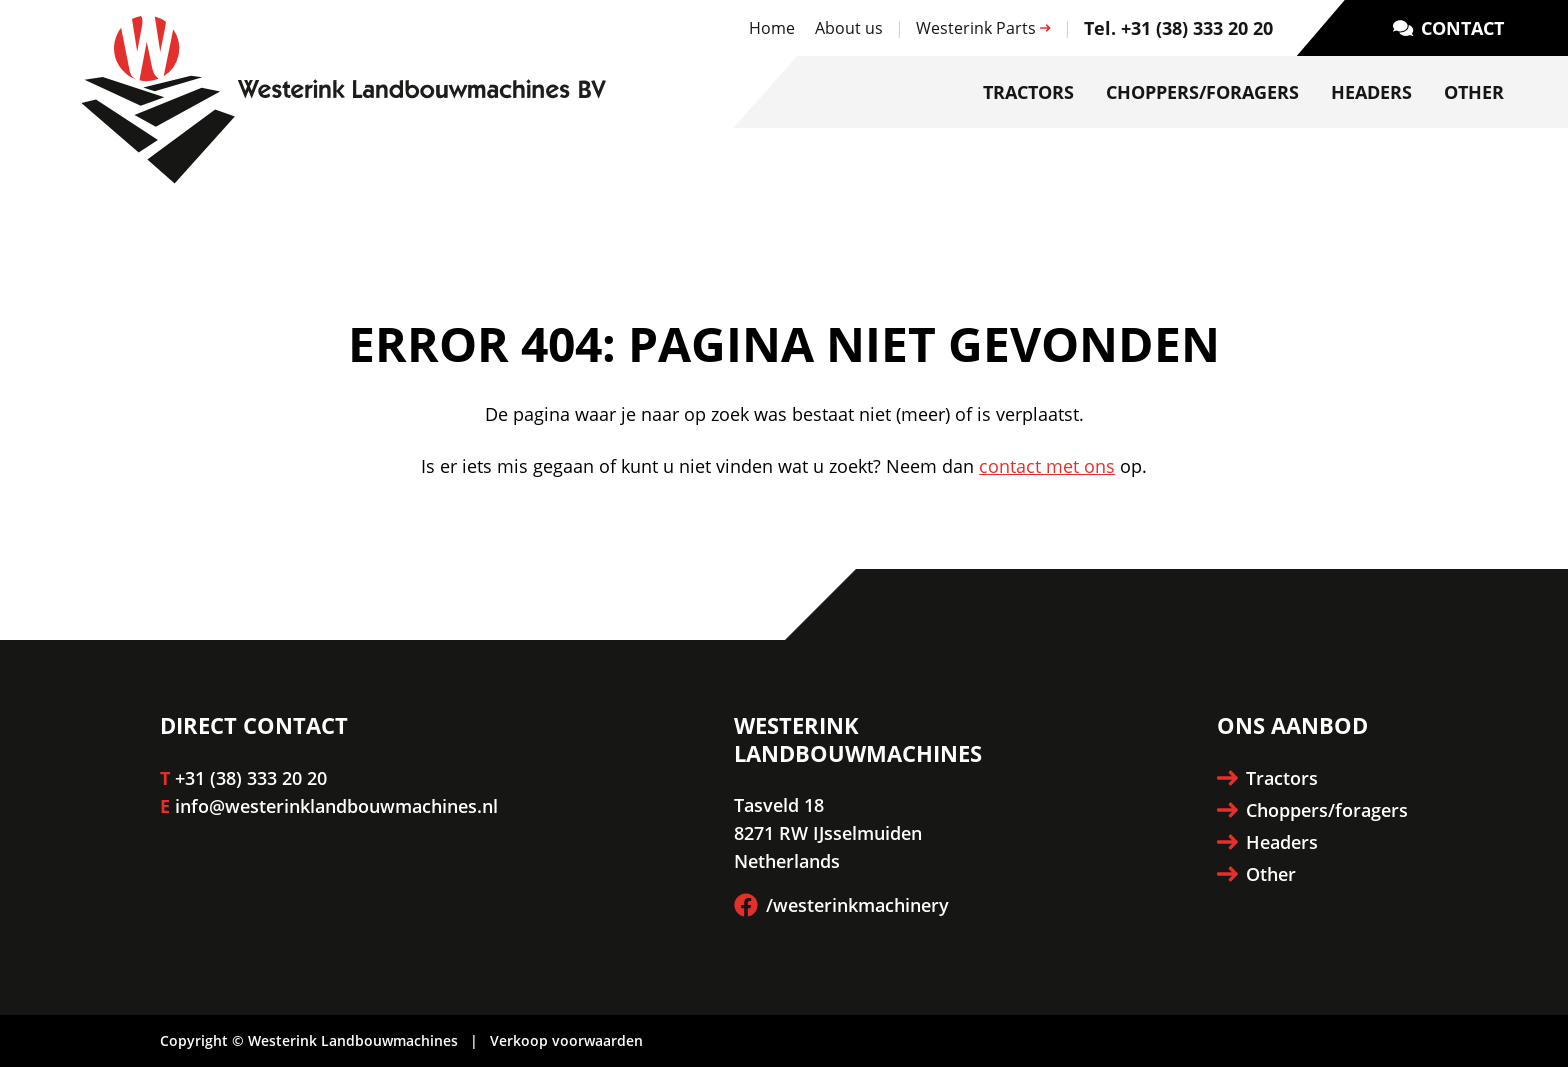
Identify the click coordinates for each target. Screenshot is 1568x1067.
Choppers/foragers (1202, 92)
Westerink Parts (983, 28)
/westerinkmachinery (841, 905)
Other (1474, 92)
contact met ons (1047, 466)
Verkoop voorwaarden (566, 1040)
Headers (1371, 92)
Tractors (1028, 92)
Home (772, 28)
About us (849, 28)
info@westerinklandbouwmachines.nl (336, 806)
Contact (1448, 28)
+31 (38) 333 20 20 (251, 778)
